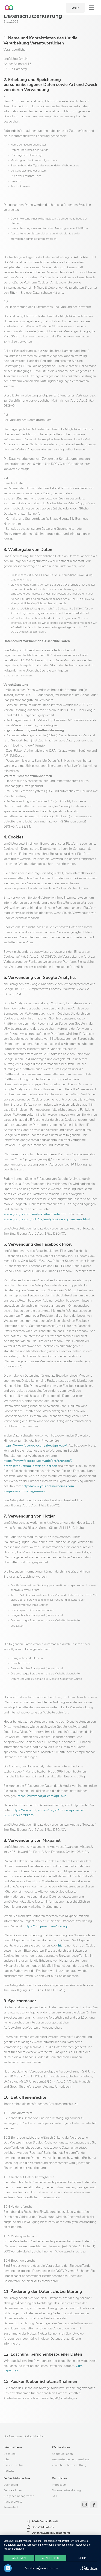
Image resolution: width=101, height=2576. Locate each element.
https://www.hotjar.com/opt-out (41, 1796)
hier (61, 1945)
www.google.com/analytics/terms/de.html (36, 1214)
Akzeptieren (50, 2558)
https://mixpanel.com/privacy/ (46, 1926)
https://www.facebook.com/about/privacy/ (35, 1445)
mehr (82, 2558)
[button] (91, 7)
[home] (9, 7)
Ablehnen (19, 2558)
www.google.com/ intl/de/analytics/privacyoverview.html (47, 1219)
